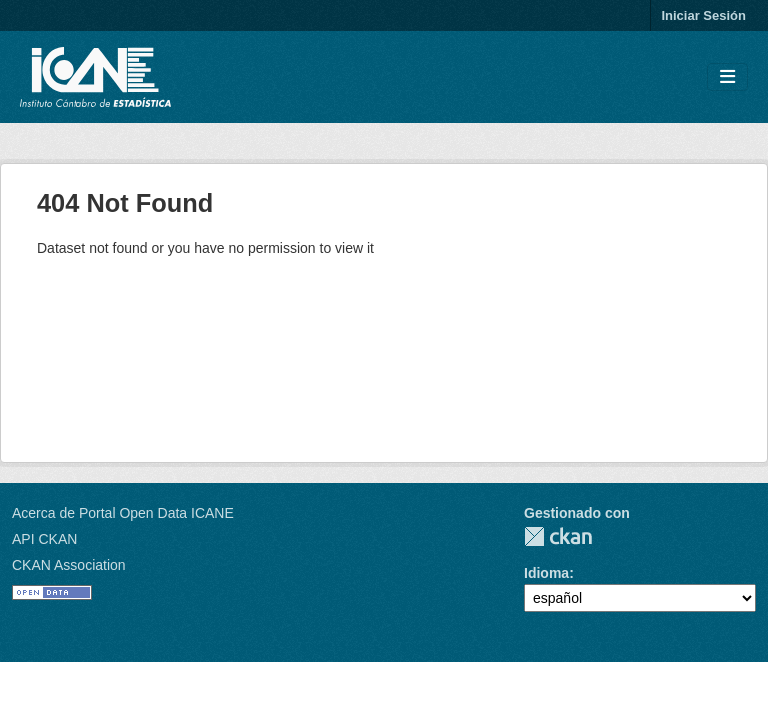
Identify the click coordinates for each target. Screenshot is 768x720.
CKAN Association (69, 565)
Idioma (546, 573)
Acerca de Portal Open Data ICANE (123, 513)
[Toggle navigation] (727, 77)
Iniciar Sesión (703, 15)
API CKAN (44, 539)
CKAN (558, 536)
